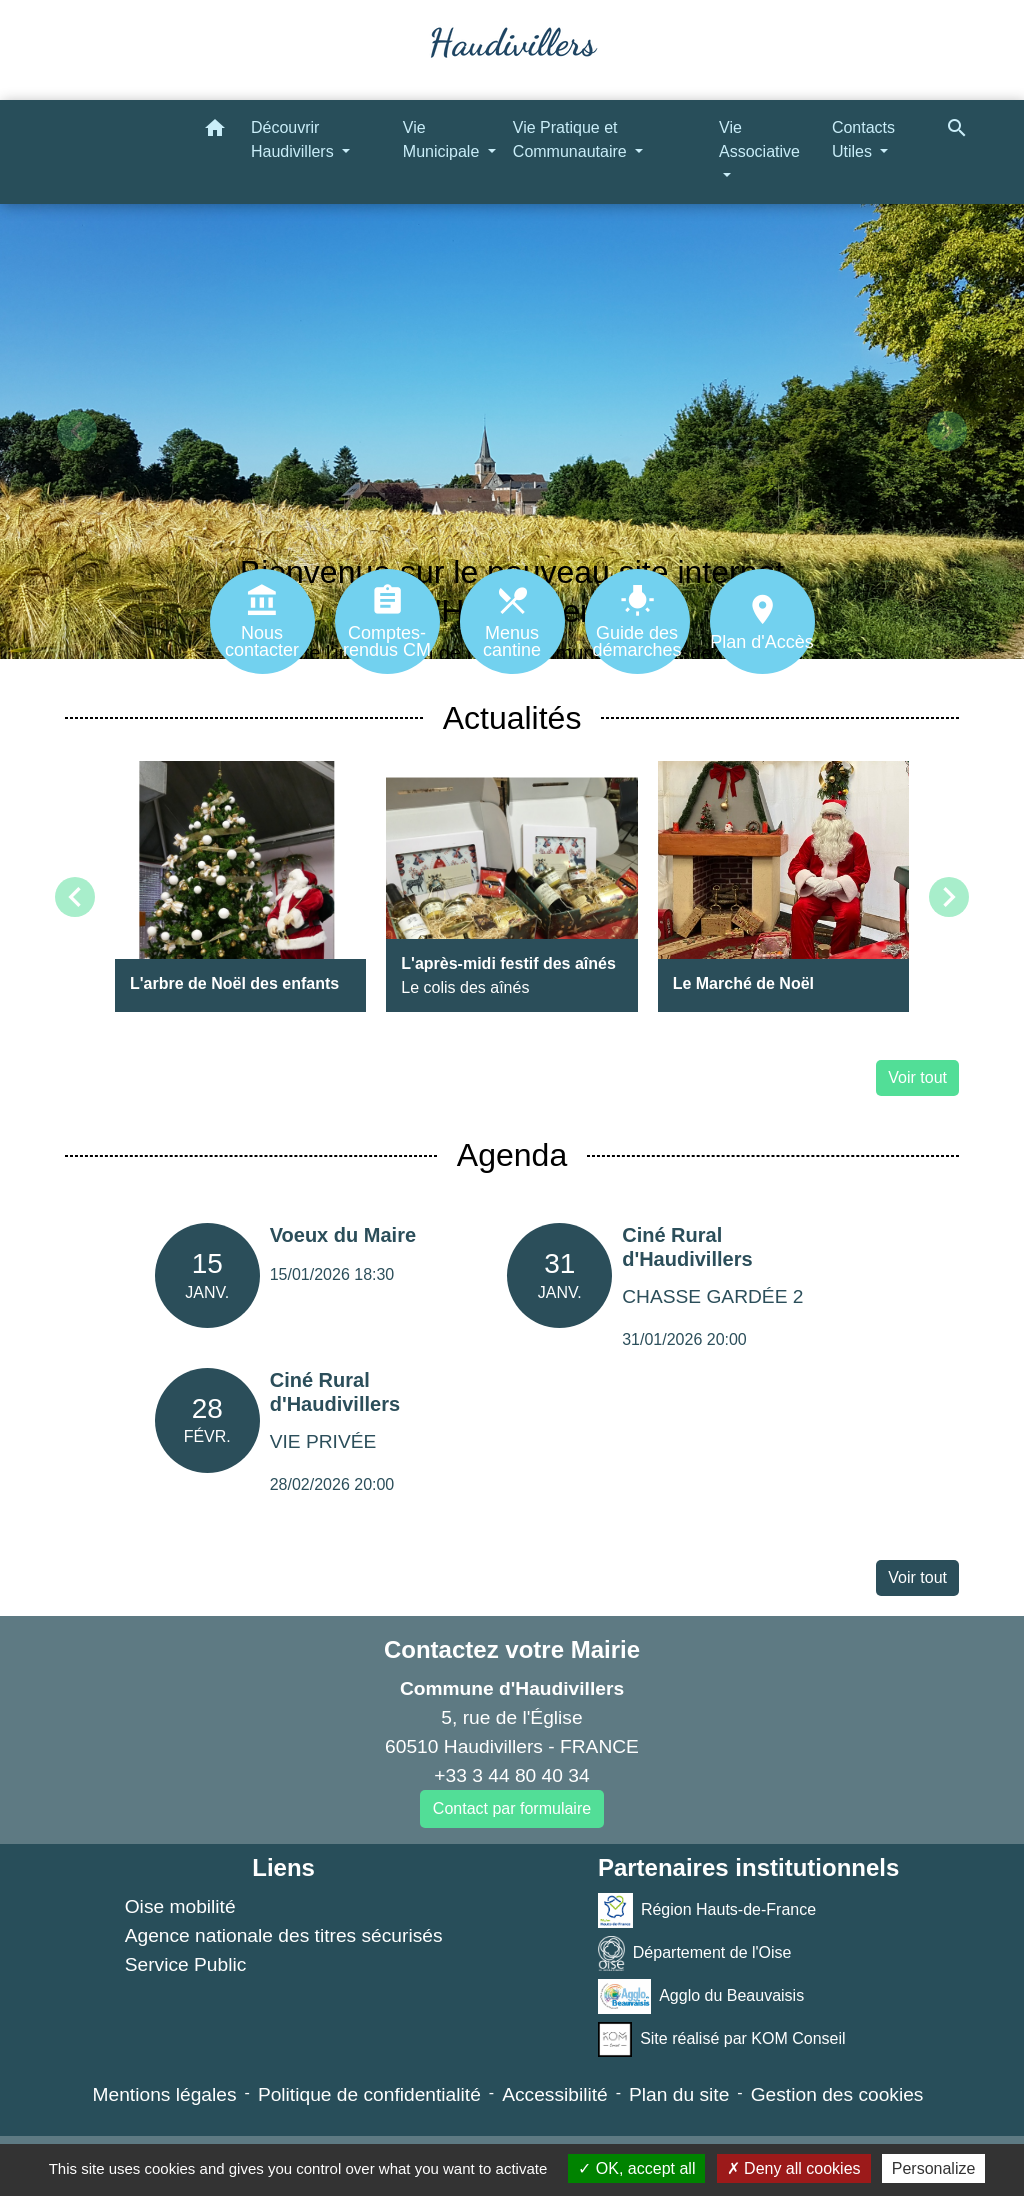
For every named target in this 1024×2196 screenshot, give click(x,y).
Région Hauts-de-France (707, 1910)
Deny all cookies (794, 2168)
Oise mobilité (180, 1906)
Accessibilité (555, 2094)
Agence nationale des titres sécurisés (284, 1935)
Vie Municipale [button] (443, 139)
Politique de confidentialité (369, 2094)
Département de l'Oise (695, 1953)
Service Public (186, 1964)
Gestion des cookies (837, 2094)
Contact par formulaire (512, 1808)
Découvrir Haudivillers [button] (294, 139)
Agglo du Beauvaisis (701, 1996)
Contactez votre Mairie (512, 1649)
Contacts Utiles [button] (863, 139)
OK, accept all (636, 2168)
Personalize (934, 2168)
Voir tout (917, 1077)
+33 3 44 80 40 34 (511, 1775)
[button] (215, 131)
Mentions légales (165, 2094)
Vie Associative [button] (759, 139)
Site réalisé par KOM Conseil (722, 2039)
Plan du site (679, 2094)
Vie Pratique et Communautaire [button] (572, 139)
